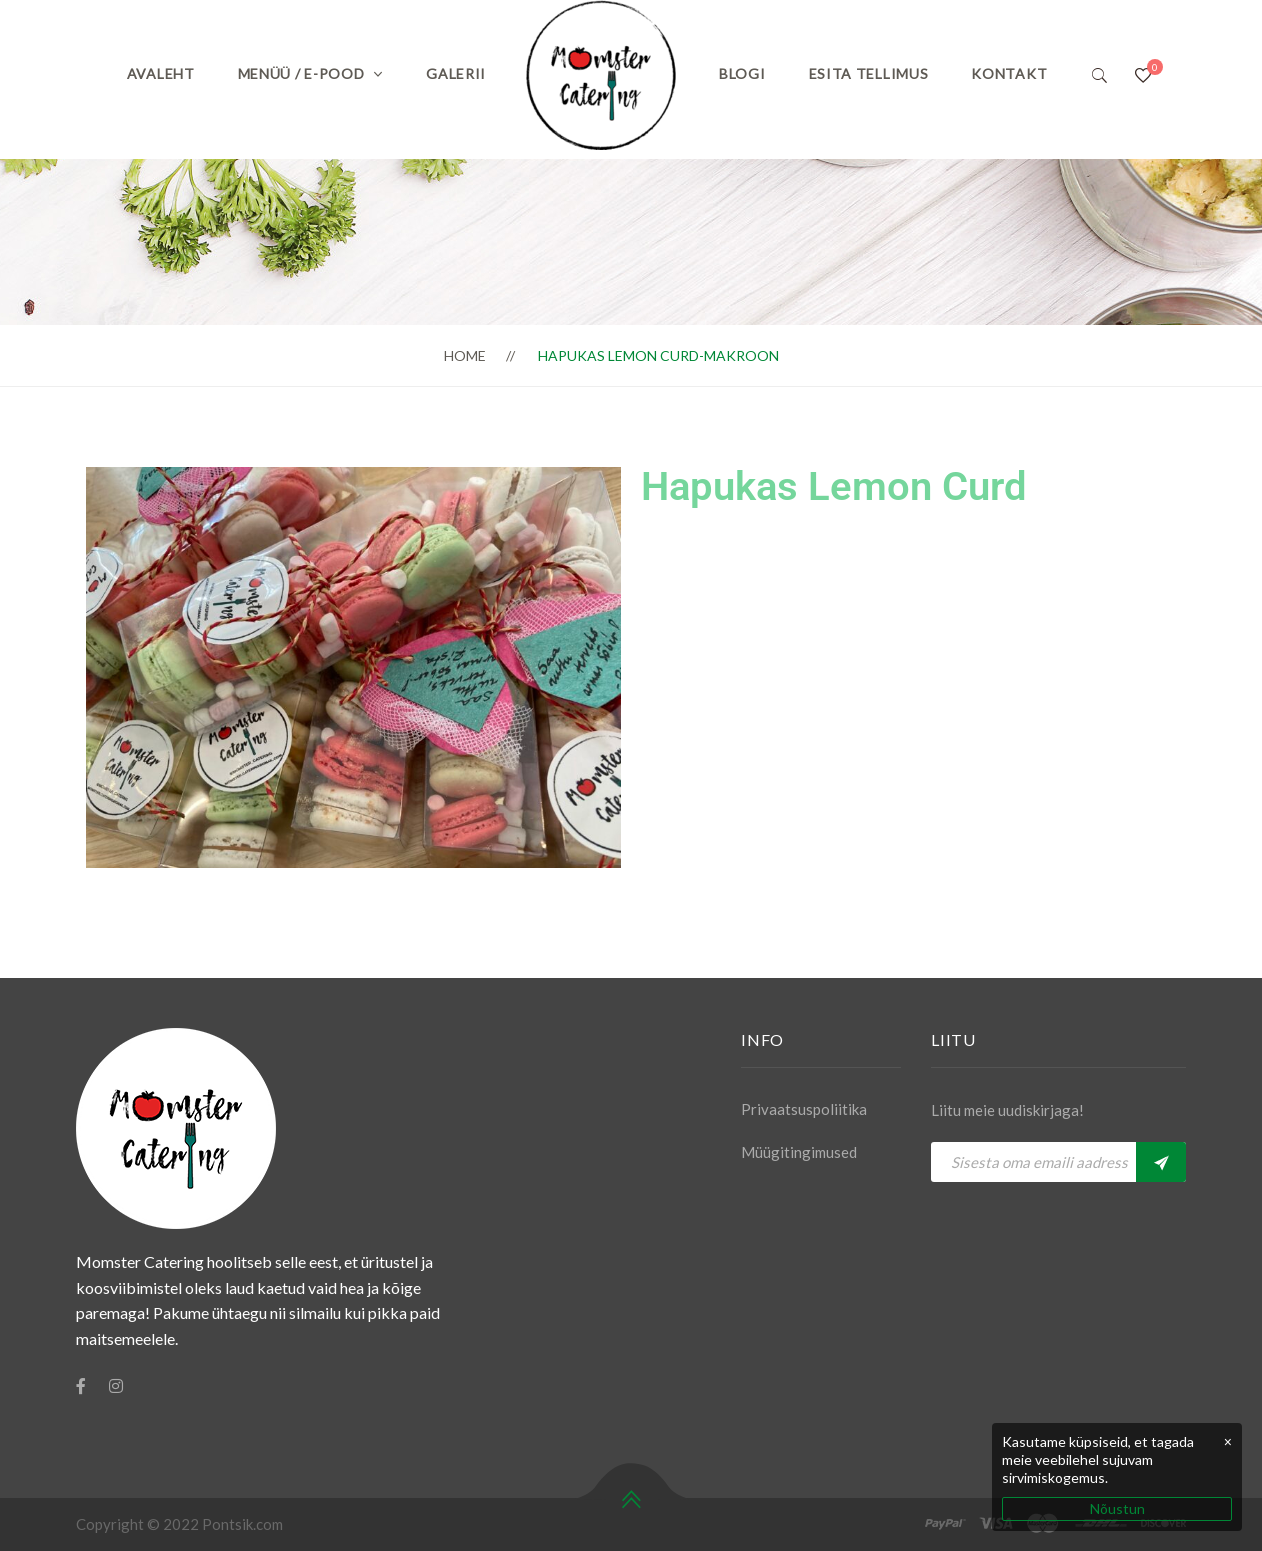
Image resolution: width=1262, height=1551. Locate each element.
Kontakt (1009, 73)
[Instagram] (116, 1386)
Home (465, 355)
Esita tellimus (869, 73)
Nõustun (1117, 1508)
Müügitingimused (799, 1152)
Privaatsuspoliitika (804, 1109)
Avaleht (161, 73)
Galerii (456, 73)
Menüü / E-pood (301, 73)
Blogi (742, 73)
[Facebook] (81, 1386)
